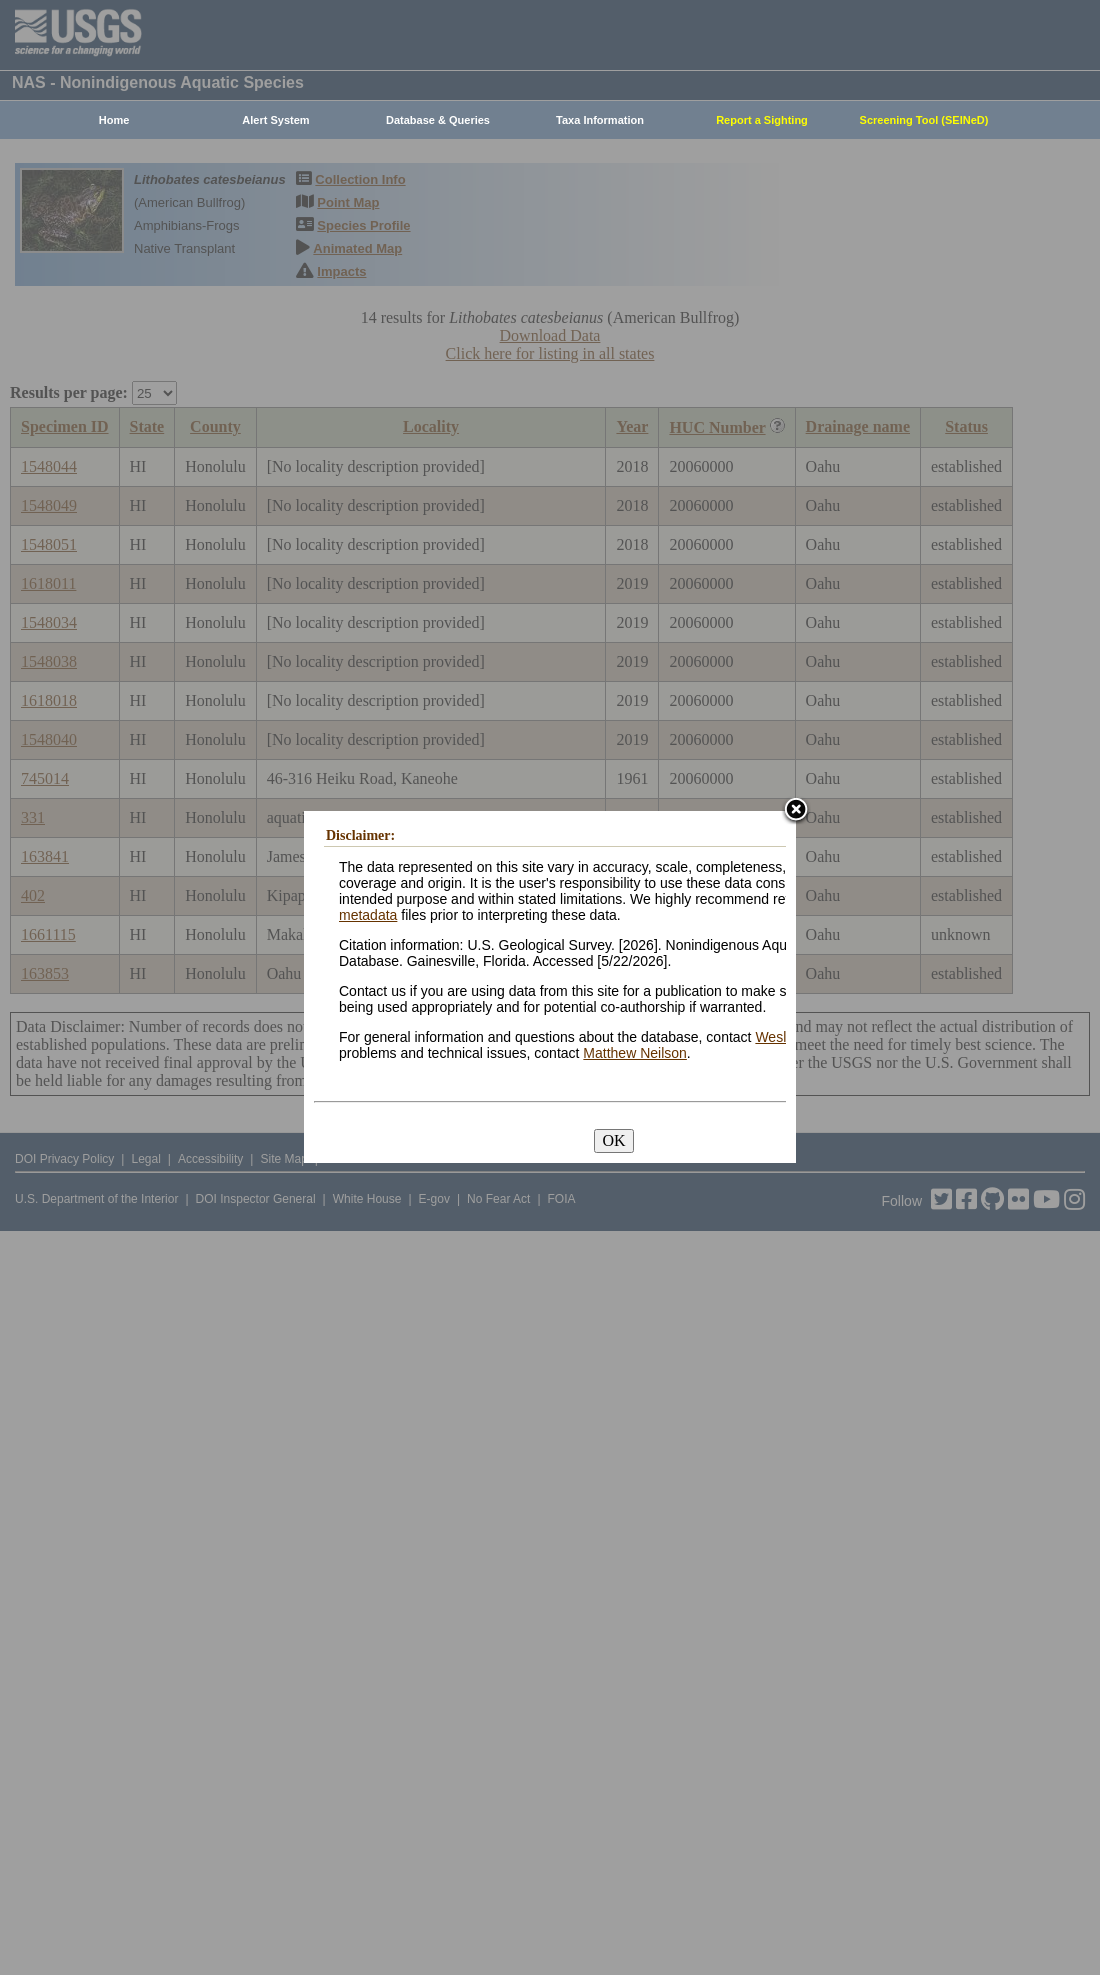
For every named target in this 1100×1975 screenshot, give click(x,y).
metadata (368, 915)
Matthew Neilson (635, 1053)
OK (613, 1140)
